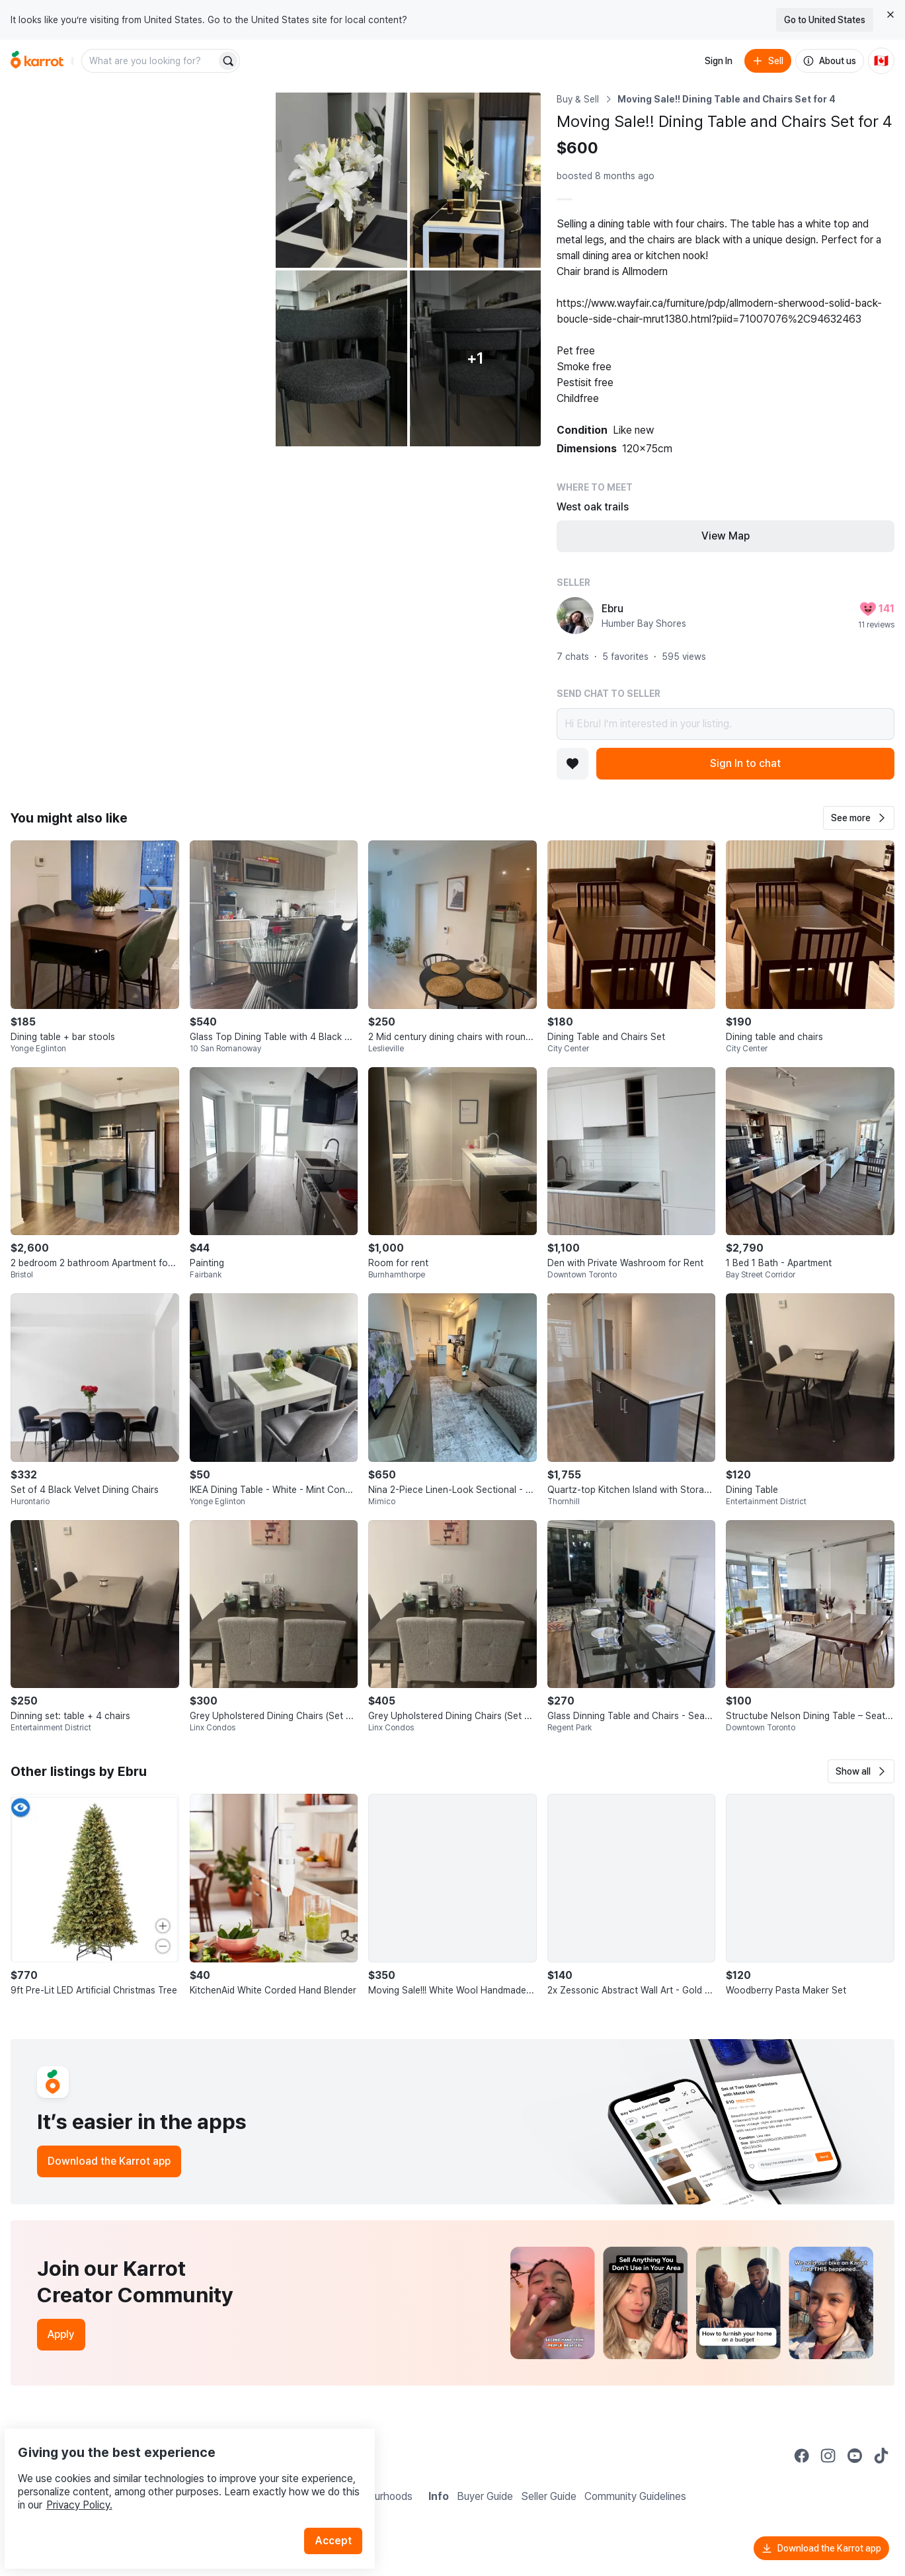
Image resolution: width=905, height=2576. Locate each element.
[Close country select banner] (890, 14)
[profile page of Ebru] (575, 615)
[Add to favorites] (572, 764)
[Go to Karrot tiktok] (881, 2456)
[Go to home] (37, 61)
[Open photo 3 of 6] (475, 180)
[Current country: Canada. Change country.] (881, 61)
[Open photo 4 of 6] (341, 358)
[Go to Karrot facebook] (802, 2456)
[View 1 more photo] (475, 358)
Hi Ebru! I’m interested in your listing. (725, 724)
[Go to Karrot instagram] (828, 2456)
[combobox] (150, 61)
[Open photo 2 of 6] (341, 180)
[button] (858, 818)
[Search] (228, 61)
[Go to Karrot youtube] (855, 2456)
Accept (341, 2509)
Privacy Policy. (177, 2474)
